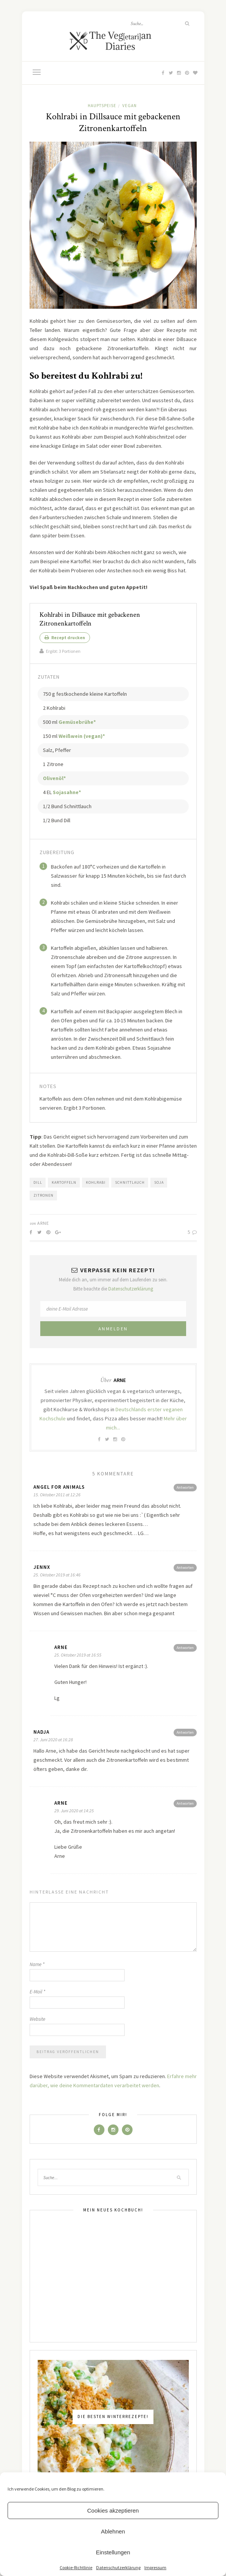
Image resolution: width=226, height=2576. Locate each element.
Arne (43, 1223)
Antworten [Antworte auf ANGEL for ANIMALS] (185, 1487)
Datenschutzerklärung (118, 2567)
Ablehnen (113, 2531)
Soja (159, 1182)
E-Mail (37, 1991)
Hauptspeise (102, 105)
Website (37, 2019)
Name (37, 1964)
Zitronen (43, 1195)
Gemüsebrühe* (77, 722)
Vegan (129, 105)
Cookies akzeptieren (113, 2510)
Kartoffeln (64, 1182)
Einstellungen (113, 2552)
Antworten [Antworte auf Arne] (185, 1647)
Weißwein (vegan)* (81, 736)
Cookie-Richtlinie (76, 2567)
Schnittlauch (130, 1182)
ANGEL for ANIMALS (59, 1487)
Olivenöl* (54, 778)
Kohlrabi (96, 1182)
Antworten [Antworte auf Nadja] (185, 1732)
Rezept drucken (64, 637)
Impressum (155, 2567)
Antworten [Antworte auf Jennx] (185, 1567)
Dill (37, 1182)
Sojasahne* (67, 792)
